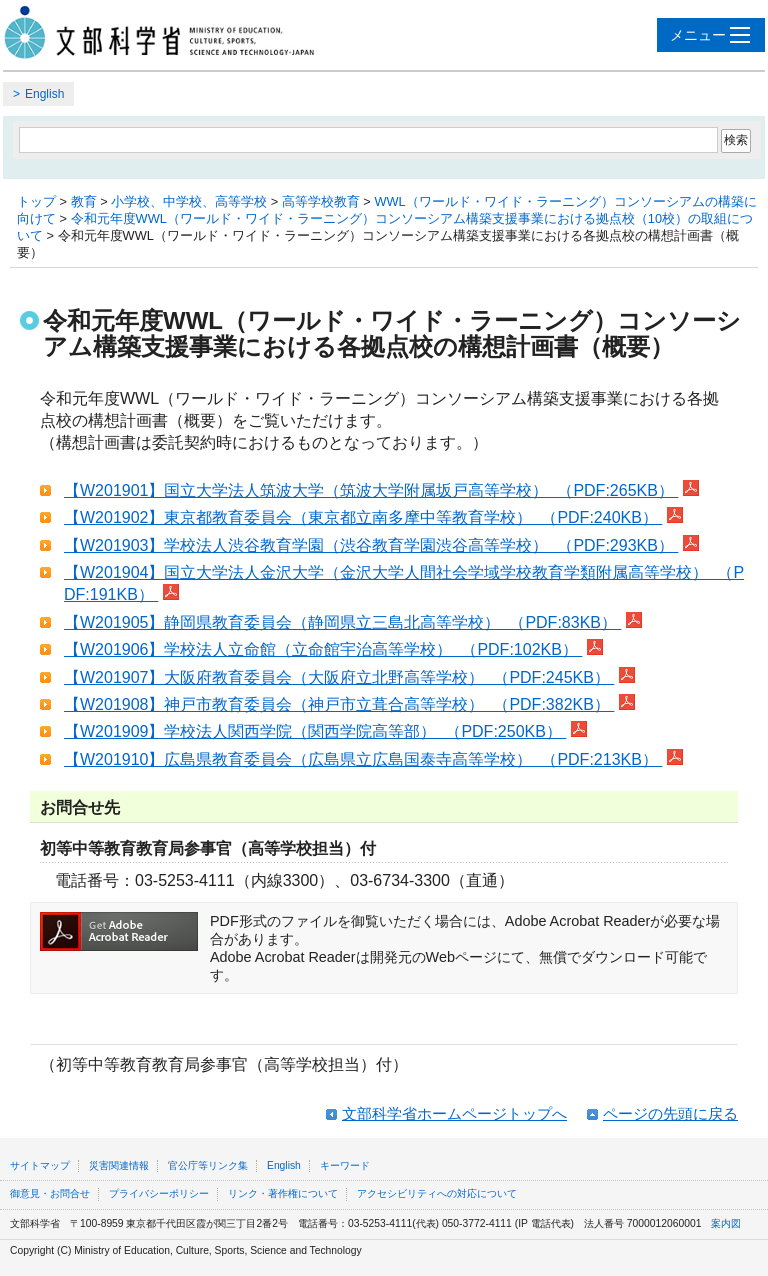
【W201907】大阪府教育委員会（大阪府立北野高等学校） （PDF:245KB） (339, 677)
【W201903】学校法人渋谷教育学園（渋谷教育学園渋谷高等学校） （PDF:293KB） (371, 545)
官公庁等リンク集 (208, 1165)
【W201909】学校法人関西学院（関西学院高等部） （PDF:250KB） (315, 731)
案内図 (726, 1223)
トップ (36, 201)
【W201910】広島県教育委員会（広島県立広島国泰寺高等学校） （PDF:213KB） (363, 759)
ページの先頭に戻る (670, 1113)
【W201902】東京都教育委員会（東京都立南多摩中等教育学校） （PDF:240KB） (363, 517)
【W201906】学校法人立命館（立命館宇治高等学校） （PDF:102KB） (323, 649)
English (44, 94)
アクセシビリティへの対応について (437, 1193)
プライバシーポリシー (159, 1193)
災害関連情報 (119, 1165)
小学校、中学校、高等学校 (189, 201)
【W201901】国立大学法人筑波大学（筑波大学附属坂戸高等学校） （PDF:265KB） (371, 490)
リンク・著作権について (283, 1193)
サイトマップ (40, 1165)
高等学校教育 (321, 201)
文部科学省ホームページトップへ (454, 1113)
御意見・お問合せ (50, 1193)
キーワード (345, 1165)
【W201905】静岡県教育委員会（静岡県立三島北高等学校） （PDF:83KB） (342, 622)
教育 (84, 201)
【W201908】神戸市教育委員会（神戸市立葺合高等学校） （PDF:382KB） (339, 704)
